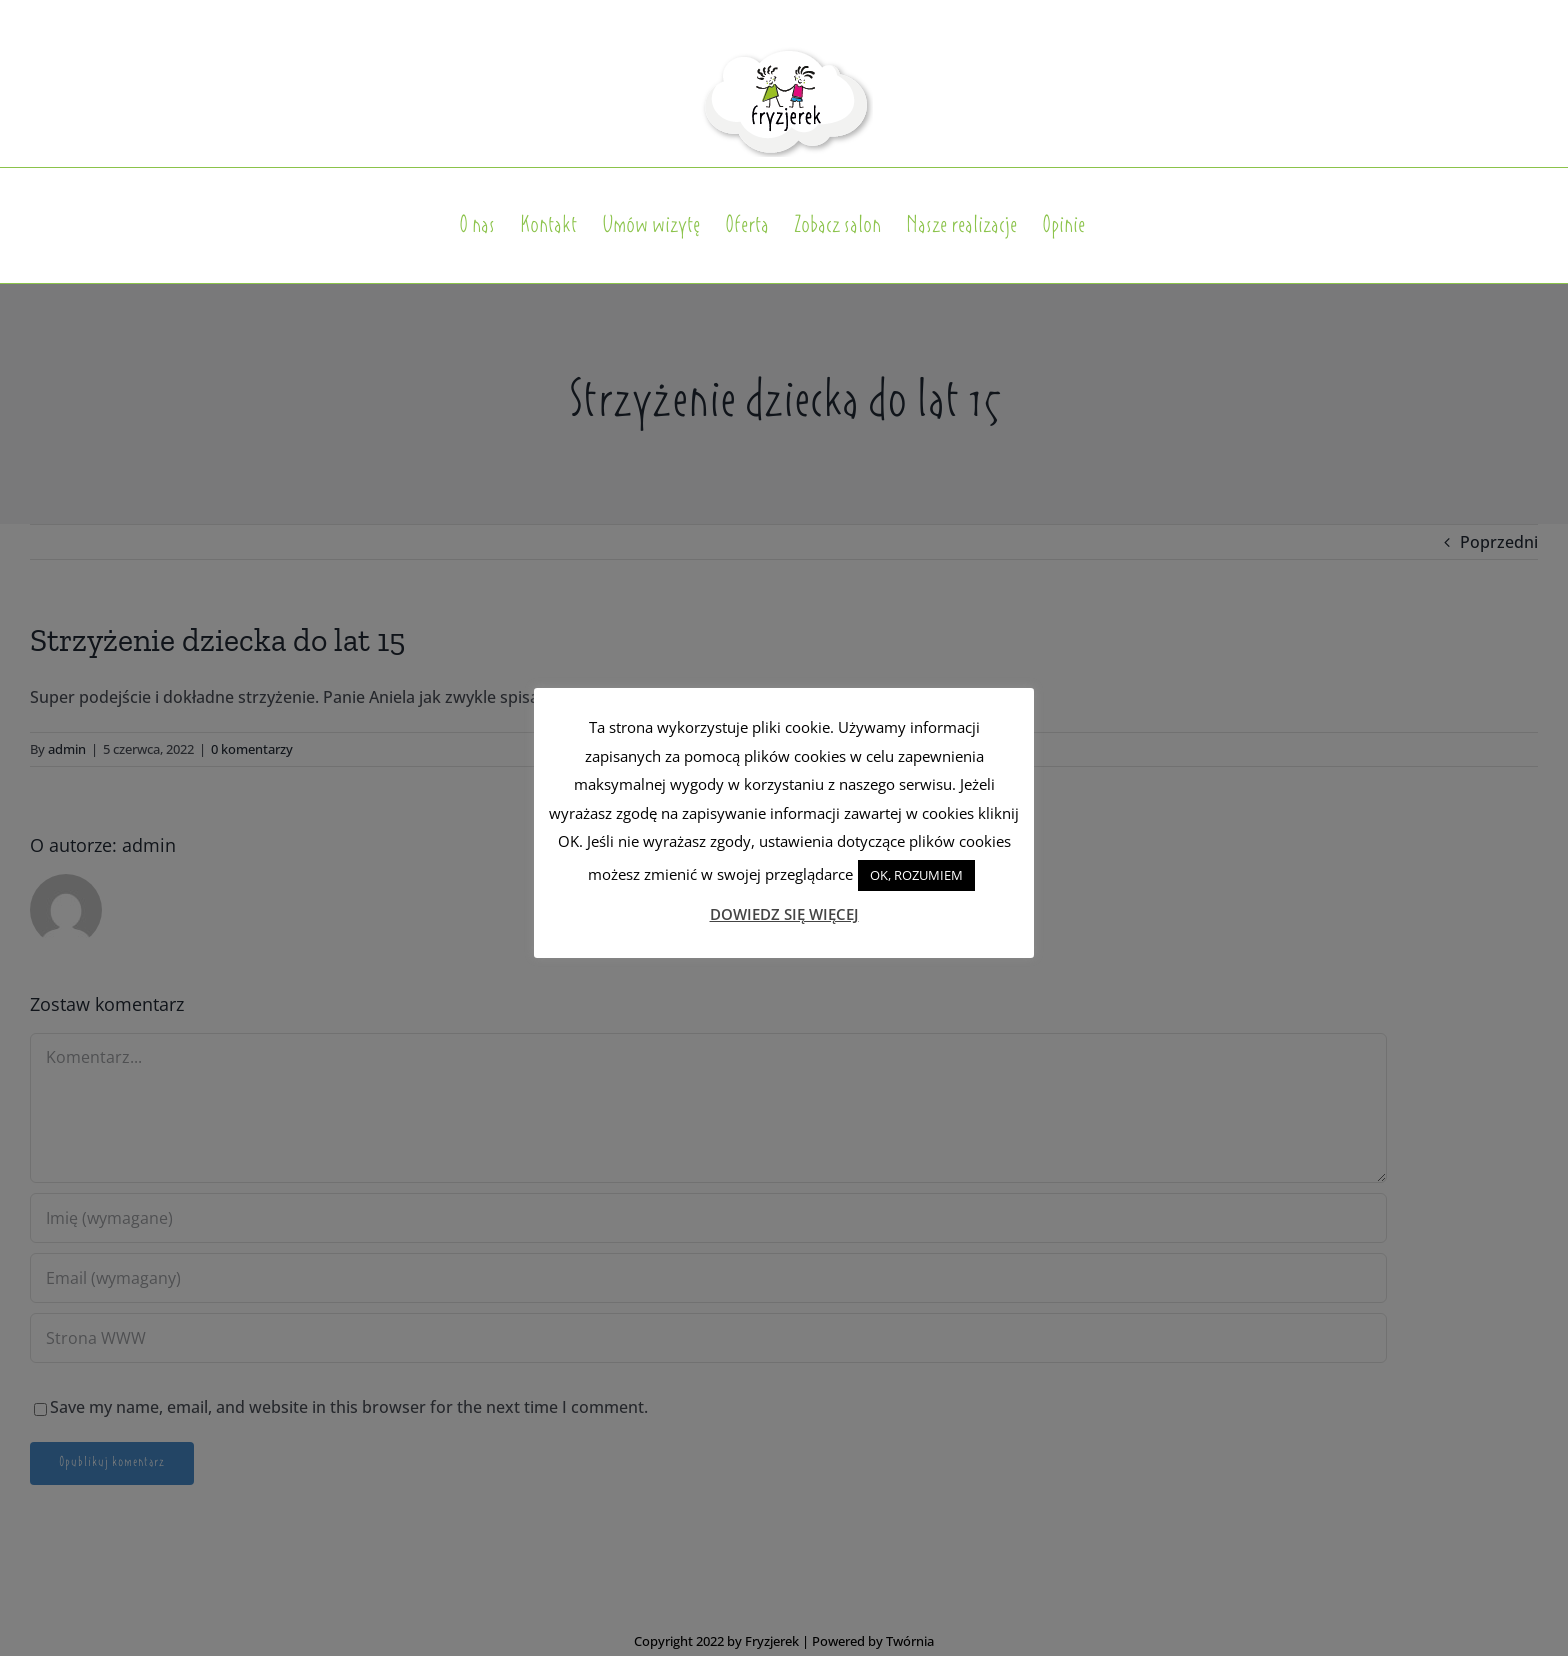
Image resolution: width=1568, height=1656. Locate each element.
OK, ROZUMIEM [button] (916, 875)
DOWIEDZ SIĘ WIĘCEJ (784, 914)
